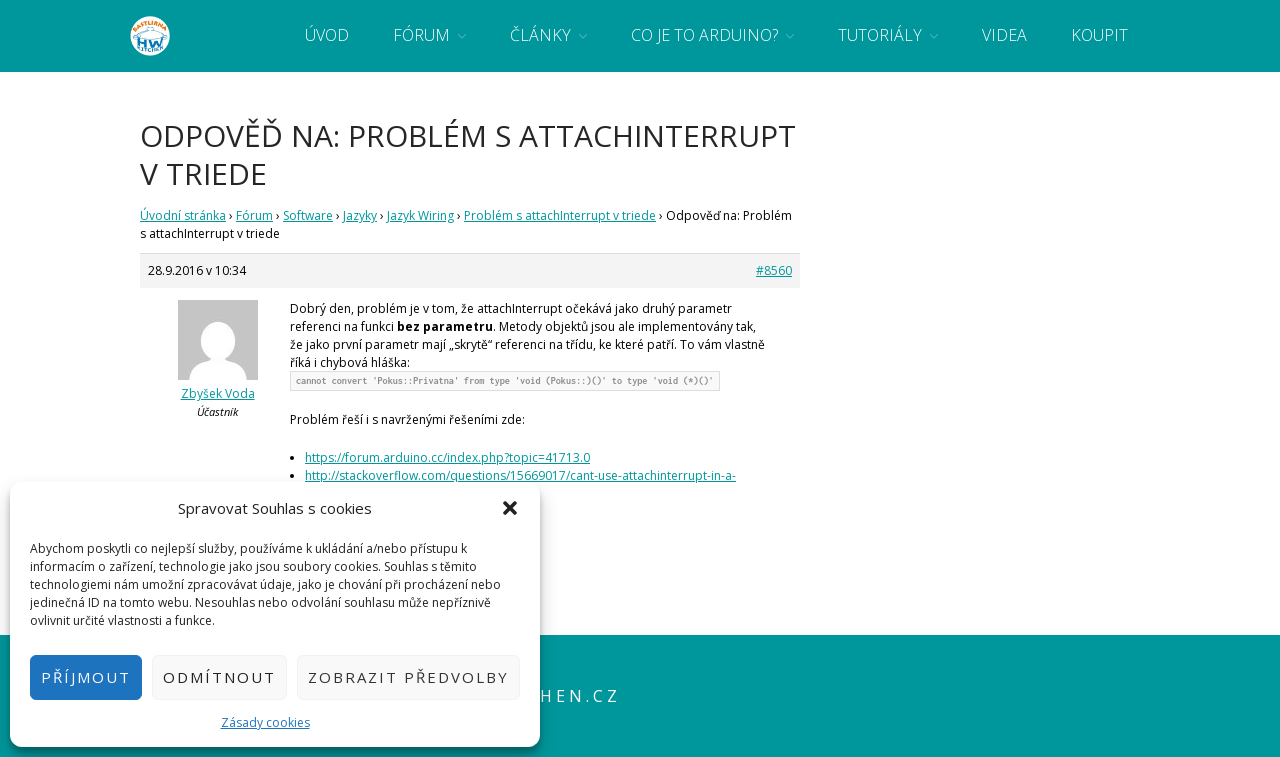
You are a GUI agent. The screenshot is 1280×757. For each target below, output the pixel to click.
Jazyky (360, 215)
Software (308, 215)
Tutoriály (880, 35)
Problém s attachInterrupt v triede (560, 215)
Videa (1004, 35)
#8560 (774, 270)
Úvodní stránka (183, 215)
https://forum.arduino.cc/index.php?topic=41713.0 (447, 457)
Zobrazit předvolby (408, 677)
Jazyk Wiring (420, 215)
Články (540, 35)
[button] (510, 508)
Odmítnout (219, 677)
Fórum (421, 35)
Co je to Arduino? (704, 35)
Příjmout (86, 677)
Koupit (1099, 35)
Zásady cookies (265, 722)
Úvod (327, 35)
